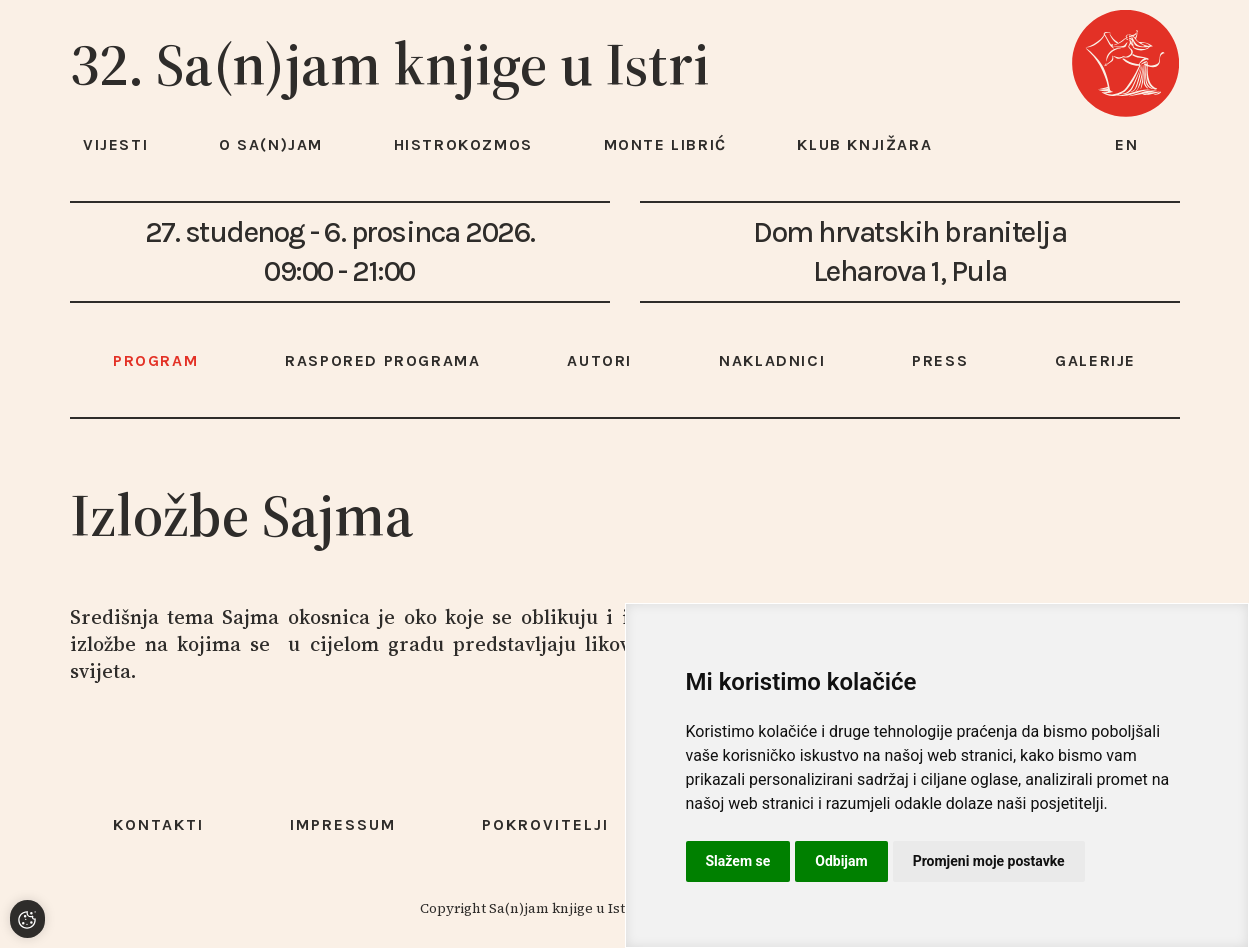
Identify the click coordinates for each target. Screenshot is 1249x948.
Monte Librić (665, 144)
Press (940, 360)
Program (155, 360)
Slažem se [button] (738, 861)
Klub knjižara (864, 144)
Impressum (343, 824)
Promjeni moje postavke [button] (989, 861)
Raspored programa (382, 360)
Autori (599, 360)
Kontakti (158, 824)
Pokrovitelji (545, 824)
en (1127, 144)
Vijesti (115, 144)
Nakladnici (772, 360)
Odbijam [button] (841, 861)
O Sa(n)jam (271, 144)
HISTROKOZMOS (463, 144)
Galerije (1095, 360)
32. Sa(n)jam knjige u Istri (390, 64)
